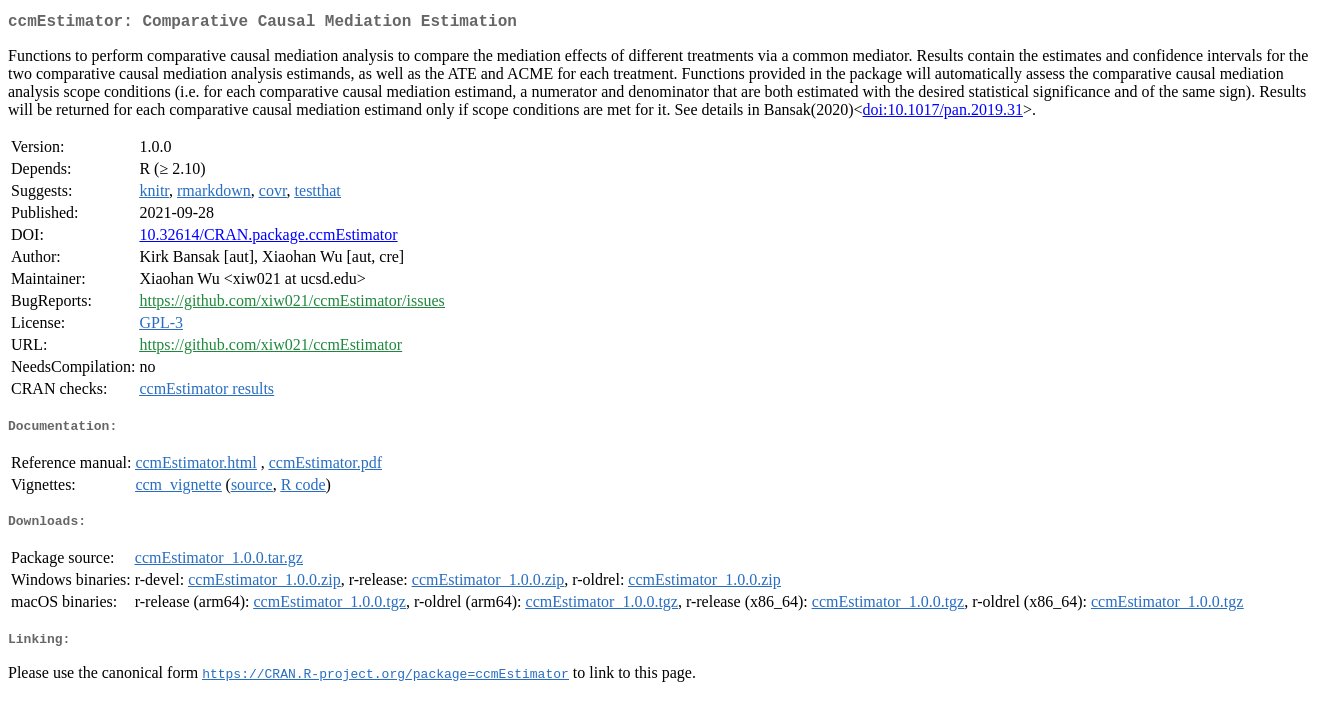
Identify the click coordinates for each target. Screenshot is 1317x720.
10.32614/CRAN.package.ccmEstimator (268, 238)
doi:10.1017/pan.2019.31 (943, 113)
